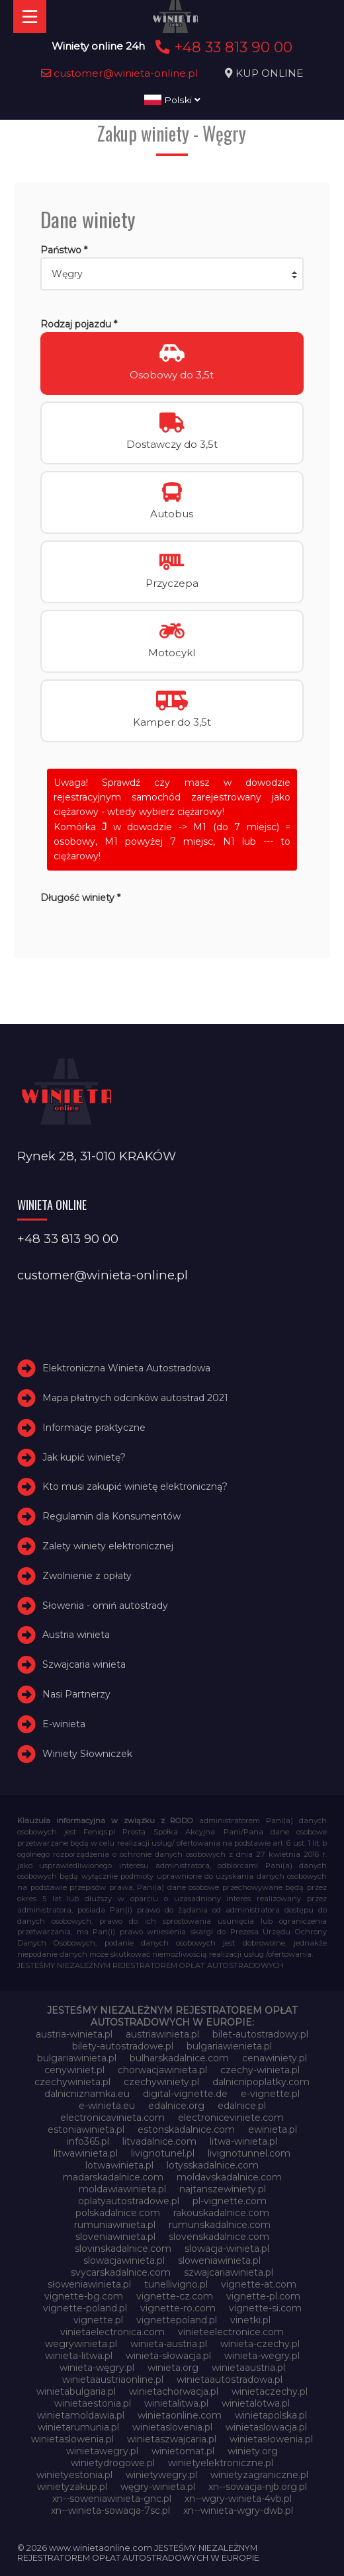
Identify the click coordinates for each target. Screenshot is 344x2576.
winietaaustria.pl (248, 2368)
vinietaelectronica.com (112, 2332)
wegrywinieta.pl (81, 2344)
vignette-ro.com (178, 2308)
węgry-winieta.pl (157, 2487)
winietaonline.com (180, 2415)
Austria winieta (76, 1635)
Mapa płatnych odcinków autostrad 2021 (135, 1398)
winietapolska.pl (271, 2415)
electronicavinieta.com (112, 2118)
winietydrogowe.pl (113, 2463)
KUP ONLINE (269, 73)
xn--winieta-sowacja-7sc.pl (110, 2510)
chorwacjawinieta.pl (162, 2070)
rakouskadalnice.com (221, 2213)
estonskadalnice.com (186, 2129)
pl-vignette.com (230, 2201)
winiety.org (253, 2451)
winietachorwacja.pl (173, 2391)
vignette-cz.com (174, 2296)
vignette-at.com (258, 2284)
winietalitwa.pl (176, 2403)
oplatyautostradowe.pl (128, 2201)
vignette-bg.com (83, 2296)
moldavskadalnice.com (229, 2177)
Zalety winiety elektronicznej (107, 1546)
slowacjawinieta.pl (124, 2260)
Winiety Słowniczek (87, 1754)
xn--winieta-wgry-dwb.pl (238, 2510)
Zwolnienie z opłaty (87, 1576)
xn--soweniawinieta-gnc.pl (111, 2499)
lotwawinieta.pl (119, 2165)
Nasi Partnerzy (76, 1694)
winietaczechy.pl (270, 2391)
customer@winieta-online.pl (119, 73)
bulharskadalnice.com (179, 2058)
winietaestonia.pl (92, 2403)
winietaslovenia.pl (172, 2427)
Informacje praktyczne (94, 1428)
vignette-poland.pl (85, 2308)
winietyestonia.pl (74, 2475)
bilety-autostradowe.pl (122, 2046)
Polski (172, 100)
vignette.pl (98, 2320)
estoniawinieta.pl (86, 2129)
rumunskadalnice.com (220, 2225)
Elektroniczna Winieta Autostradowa (126, 1368)
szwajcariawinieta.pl (228, 2272)
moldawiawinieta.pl (122, 2189)
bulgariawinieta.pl (76, 2058)
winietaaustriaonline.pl (112, 2379)
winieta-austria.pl (168, 2344)
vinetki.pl (250, 2320)
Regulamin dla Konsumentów (111, 1516)
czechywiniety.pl (161, 2082)
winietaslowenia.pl (72, 2439)
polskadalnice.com (117, 2213)
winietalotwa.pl (256, 2403)
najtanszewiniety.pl (222, 2189)
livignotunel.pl (162, 2153)
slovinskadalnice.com (123, 2248)
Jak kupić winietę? (84, 1457)
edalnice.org (176, 2106)
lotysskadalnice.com (213, 2165)
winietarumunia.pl (78, 2427)
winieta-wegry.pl (262, 2356)
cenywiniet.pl (74, 2070)
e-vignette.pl (270, 2094)
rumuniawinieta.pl (114, 2225)
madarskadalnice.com (113, 2177)
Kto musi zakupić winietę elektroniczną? (135, 1487)
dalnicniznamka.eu (87, 2094)
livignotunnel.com (249, 2153)
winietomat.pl (182, 2451)
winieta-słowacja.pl (168, 2356)
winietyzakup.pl (72, 2487)
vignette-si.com (265, 2308)
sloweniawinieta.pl (219, 2260)
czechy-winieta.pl (260, 2070)
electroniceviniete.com (231, 2118)
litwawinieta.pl (86, 2153)
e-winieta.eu (107, 2106)
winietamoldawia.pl (80, 2415)
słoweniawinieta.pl (89, 2284)
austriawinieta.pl (162, 2034)
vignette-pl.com (263, 2296)
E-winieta (63, 1724)
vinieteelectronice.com (231, 2332)
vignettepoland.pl (176, 2320)
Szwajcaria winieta (84, 1664)
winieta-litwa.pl (78, 2356)
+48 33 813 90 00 (221, 47)
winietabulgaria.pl (76, 2391)
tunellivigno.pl (176, 2284)
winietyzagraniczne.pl (259, 2475)
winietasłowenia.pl (271, 2439)
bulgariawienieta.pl (229, 2046)
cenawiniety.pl (274, 2058)
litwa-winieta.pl (243, 2141)
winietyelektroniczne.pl (220, 2463)
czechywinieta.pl (72, 2082)
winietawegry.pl (102, 2451)
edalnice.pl (242, 2106)
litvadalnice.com (159, 2141)
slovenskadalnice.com (219, 2237)
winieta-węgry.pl (97, 2368)
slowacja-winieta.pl (227, 2248)
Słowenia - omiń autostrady (105, 1605)
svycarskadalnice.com (121, 2272)
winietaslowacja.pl (266, 2427)
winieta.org (173, 2368)
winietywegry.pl (161, 2475)
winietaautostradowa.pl (229, 2379)
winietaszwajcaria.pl (171, 2439)
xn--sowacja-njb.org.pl (257, 2487)
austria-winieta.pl (74, 2034)
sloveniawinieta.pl (115, 2237)
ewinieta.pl (272, 2129)
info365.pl (88, 2141)
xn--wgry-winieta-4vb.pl (238, 2499)
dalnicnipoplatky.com (261, 2082)
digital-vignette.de (185, 2094)
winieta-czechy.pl (260, 2344)
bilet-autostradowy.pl (260, 2034)
